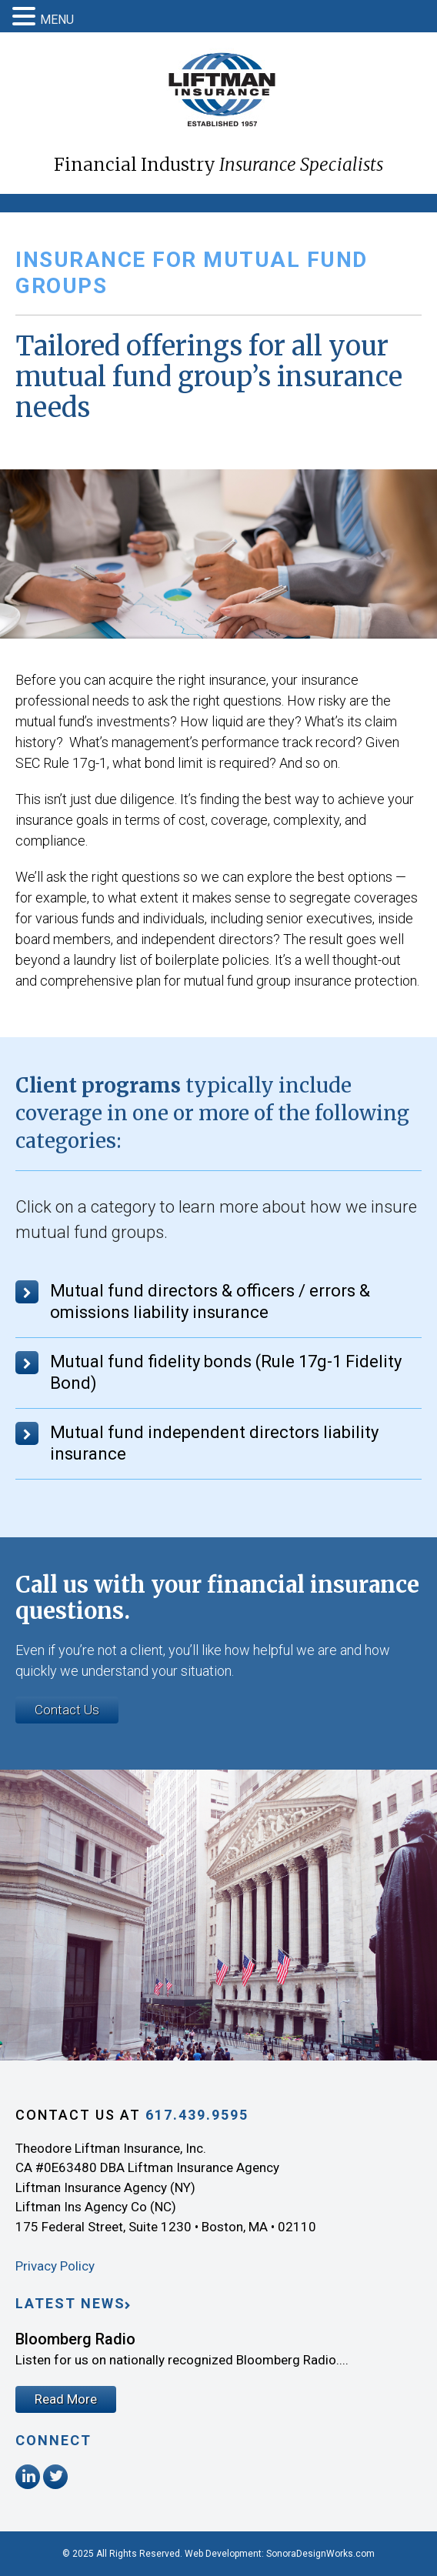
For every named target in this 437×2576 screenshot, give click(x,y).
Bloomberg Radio (75, 2339)
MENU (57, 19)
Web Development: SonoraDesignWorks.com (280, 2553)
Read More (66, 2399)
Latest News (70, 2303)
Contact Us (67, 1709)
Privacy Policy (55, 2266)
